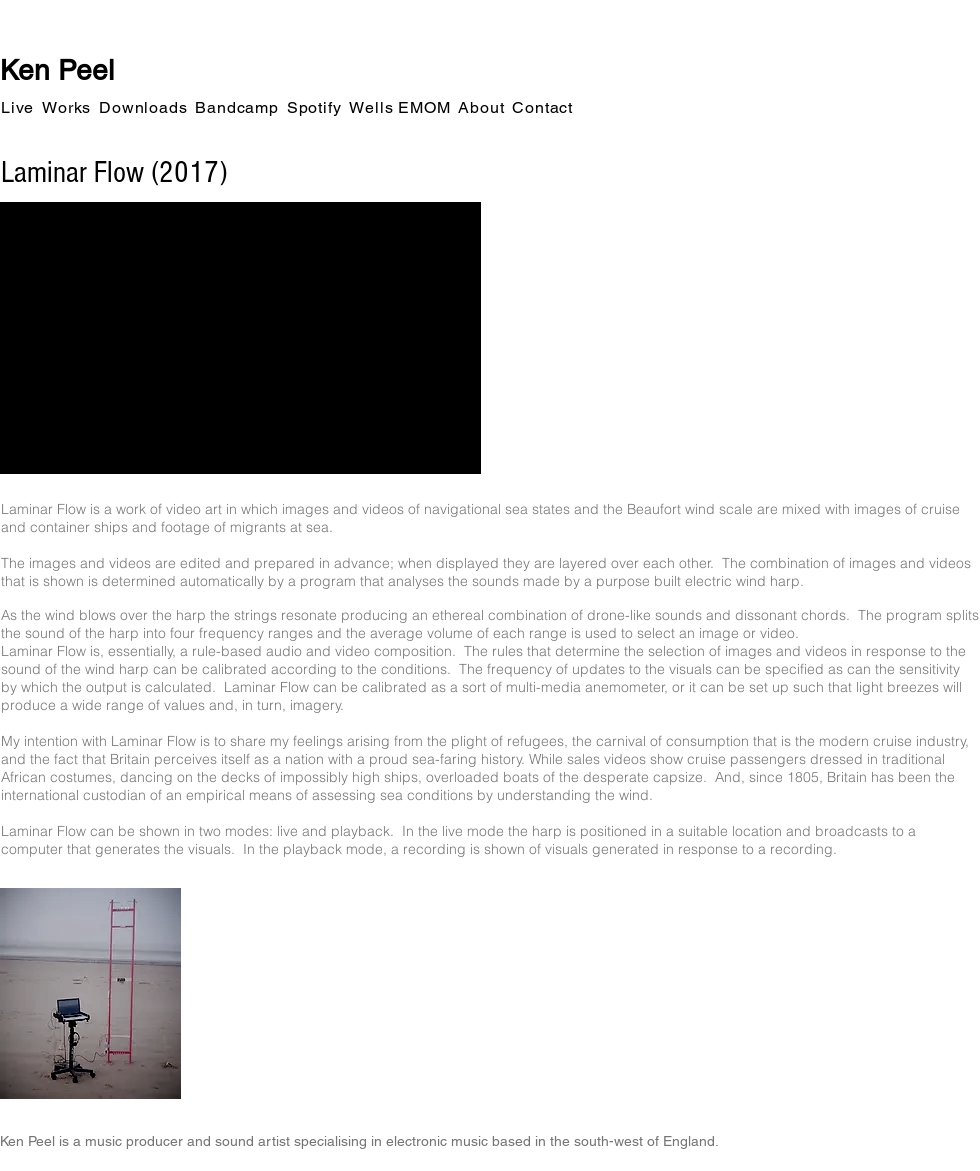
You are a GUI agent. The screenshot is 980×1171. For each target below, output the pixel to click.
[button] (17, 107)
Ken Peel (57, 70)
